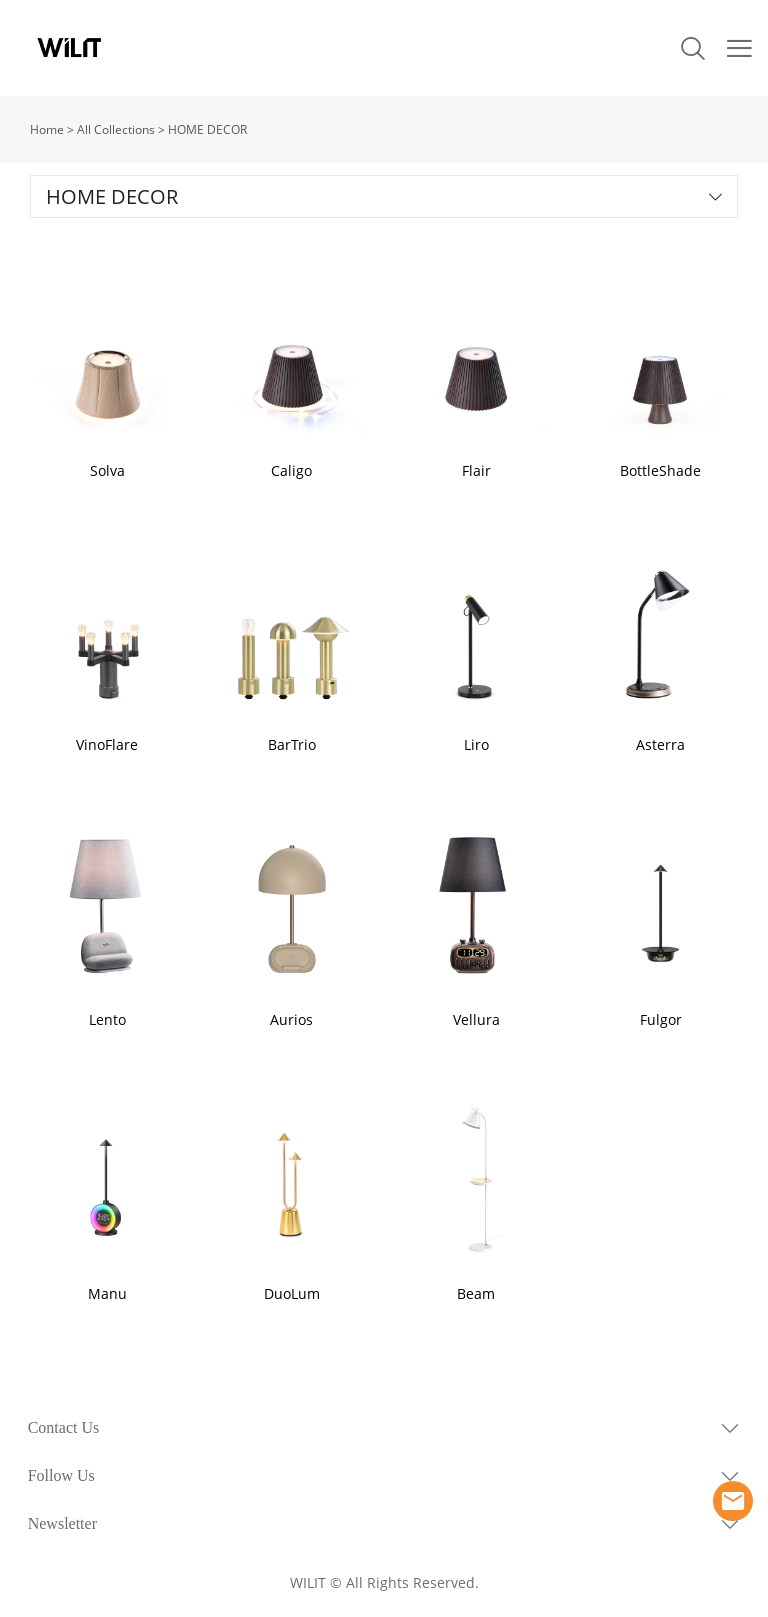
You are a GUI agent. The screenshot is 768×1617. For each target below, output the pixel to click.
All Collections (116, 129)
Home (47, 129)
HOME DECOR (207, 129)
